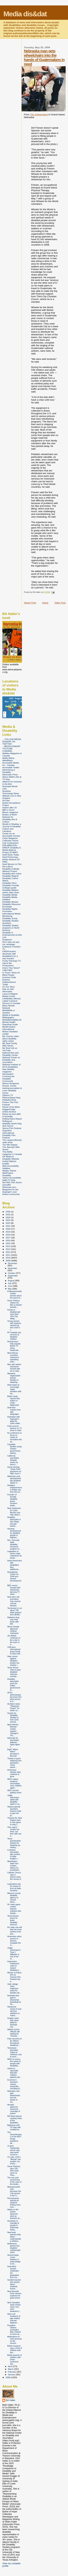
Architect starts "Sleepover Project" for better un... (13, 1707)
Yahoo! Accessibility (11, 1177)
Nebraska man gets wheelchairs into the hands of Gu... (13, 2096)
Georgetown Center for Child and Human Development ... (14, 1577)
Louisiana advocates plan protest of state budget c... (13, 1854)
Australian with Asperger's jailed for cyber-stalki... (14, 1420)
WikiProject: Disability (8, 1174)
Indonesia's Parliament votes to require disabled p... (13, 1965)
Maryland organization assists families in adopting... (13, 1377)
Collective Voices (10, 840)
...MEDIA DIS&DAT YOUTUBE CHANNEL (11, 748)
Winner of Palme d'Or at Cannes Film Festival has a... (14, 1977)
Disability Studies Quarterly (10, 921)
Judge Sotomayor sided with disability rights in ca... (14, 1799)
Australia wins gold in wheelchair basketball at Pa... (14, 1999)
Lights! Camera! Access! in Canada (11, 1002)
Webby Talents (9, 1170)
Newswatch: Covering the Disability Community (8, 1077)
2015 (8, 1243)
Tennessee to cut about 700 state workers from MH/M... (14, 1611)
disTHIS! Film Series (12, 1182)
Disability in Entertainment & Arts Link (12, 934)
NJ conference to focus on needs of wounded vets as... (14, 1437)
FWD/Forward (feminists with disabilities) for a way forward (10, 955)
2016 (8, 1240)
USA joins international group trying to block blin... (14, 1650)
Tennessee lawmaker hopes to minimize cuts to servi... (14, 2052)
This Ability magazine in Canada (12, 1153)
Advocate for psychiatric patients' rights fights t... (13, 1742)
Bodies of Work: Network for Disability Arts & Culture (9, 818)
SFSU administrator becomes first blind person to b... (14, 1697)
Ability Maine (8, 758)
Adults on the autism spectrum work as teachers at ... (14, 2213)
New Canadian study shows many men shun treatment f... (14, 2306)
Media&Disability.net (11, 1020)
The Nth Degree (9, 1144)
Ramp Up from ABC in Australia (11, 1115)
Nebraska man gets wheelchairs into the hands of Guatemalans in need (44, 57)
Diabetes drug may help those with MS (13, 1620)
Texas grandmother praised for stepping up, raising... (14, 1843)
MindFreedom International (8, 1028)
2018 (8, 1234)
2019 (8, 1232)
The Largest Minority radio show (12, 1141)
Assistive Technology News (10, 792)
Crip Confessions (10, 843)
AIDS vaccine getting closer (14, 1791)
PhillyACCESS (9, 1100)
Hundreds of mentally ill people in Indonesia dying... (13, 2225)
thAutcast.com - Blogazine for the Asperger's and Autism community (11, 1190)
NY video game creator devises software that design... (14, 1908)
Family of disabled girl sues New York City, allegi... (13, 1314)
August (11, 1280)
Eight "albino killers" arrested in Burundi (13, 1752)
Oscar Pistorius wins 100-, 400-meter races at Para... (13, 2170)
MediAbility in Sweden (8, 1011)
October (12, 1273)
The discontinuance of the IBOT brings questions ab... (14, 2137)
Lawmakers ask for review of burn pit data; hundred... (14, 1887)
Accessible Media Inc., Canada (10, 764)
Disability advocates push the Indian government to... (13, 1684)
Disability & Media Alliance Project (10, 870)
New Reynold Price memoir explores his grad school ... (14, 2295)
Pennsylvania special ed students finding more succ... (13, 2202)
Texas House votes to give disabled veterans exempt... (14, 1671)
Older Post (60, 602)
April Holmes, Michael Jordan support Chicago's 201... (13, 1729)
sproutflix (6, 1185)
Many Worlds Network (8, 1006)
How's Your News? (11, 968)
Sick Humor (7, 1126)
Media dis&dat (25, 14)
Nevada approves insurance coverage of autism (13, 2109)
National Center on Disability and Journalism (11, 1059)
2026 (8, 1211)
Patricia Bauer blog (11, 1097)
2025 (8, 1214)
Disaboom (7, 939)
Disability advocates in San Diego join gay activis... (14, 1521)
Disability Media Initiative (9, 898)
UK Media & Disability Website (10, 1157)
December (12, 1263)
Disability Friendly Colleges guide (10, 886)
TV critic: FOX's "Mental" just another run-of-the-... (14, 2160)
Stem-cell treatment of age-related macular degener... (13, 2318)
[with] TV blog (8, 1180)
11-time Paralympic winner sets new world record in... (13, 2150)
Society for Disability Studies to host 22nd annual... (12, 1717)
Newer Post (30, 602)
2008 (8, 2377)
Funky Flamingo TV (11, 961)
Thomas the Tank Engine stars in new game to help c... (14, 1821)
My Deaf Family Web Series (9, 1044)
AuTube (6, 800)
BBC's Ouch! (8, 810)
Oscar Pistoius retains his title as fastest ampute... (14, 1303)
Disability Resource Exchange (11, 905)
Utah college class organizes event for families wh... (14, 1988)
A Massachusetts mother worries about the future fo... (14, 1294)
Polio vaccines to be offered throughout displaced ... (14, 2042)
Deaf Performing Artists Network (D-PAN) (11, 859)
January (12, 2374)
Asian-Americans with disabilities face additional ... (14, 1564)
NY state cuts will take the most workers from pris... (14, 1930)
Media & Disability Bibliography (10, 1016)
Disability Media (9, 895)
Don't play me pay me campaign (10, 943)
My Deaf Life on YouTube (9, 1049)
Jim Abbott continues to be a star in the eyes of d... (13, 1640)
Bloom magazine (10, 812)
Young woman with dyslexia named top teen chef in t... (14, 1325)
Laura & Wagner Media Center (10, 995)
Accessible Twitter (10, 767)
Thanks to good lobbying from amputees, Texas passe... (14, 1762)
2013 (8, 1249)
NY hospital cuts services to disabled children (14, 1335)
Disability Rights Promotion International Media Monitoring (11, 912)
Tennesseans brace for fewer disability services (12, 1920)
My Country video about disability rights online (10, 1038)
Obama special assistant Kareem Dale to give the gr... (14, 1811)
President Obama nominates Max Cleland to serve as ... (14, 2329)
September (13, 1276)
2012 (8, 1252)
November (12, 1268)
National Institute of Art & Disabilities (11, 1065)
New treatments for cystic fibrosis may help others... (14, 1511)
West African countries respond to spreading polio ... (13, 1357)
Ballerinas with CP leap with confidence (14, 2127)
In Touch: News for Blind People (11, 973)
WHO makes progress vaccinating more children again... (14, 1783)
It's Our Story (8, 986)
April (10, 2366)
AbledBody (7, 760)
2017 (8, 1237)
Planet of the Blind (11, 1107)
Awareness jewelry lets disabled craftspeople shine (13, 2247)
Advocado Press (10, 774)
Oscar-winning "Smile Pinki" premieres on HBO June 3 (14, 1470)
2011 (8, 1255)
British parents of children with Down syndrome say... (14, 2359)
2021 (8, 1226)
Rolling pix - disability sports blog (12, 1122)
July (10, 1283)
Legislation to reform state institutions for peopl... (14, 1554)
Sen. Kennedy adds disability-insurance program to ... (14, 1544)
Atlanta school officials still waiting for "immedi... (13, 2032)
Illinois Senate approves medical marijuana (13, 1630)
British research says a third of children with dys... (14, 2349)
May (10, 1289)
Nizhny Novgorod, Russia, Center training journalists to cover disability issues (12, 1088)
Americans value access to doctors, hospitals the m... (14, 1940)
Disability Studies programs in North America (10, 927)
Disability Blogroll (10, 876)
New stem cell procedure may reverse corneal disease (13, 1601)
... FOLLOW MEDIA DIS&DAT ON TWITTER (11, 741)
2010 (8, 1257)
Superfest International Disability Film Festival (8, 1134)
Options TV (7, 1095)
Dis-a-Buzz (7, 866)
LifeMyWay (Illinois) (11, 998)
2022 (8, 1223)
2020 (8, 1229)
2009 (8, 1260)
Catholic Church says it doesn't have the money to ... (14, 1876)
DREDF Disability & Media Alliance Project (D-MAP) (11, 849)
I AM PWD (7, 970)
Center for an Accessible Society (11, 834)
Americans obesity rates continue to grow (14, 1773)
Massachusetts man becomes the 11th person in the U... (14, 2191)
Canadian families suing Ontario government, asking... (14, 1448)
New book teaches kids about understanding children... (14, 2236)
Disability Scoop (9, 918)
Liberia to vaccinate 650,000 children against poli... (14, 2072)
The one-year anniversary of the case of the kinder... (14, 2180)
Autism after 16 (9, 807)
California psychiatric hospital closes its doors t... (13, 1460)
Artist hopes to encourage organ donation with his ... (14, 1389)
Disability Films (9, 883)
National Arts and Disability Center (10, 1054)
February (12, 2372)
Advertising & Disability (8, 771)
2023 (8, 1220)
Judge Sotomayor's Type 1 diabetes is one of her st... (13, 1953)
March (11, 2369)
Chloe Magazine (10, 838)
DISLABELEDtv (9, 845)
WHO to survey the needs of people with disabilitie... (13, 2062)
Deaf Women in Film (12, 864)
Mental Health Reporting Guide (10, 1023)
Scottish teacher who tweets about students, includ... (14, 2284)
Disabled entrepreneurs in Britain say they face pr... (14, 1488)
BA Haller (10, 2400)
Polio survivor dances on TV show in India (14, 1428)
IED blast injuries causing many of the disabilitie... (14, 2119)
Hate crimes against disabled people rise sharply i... (13, 1660)
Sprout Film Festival (11, 1128)
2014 (8, 1246)
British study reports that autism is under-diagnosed (13, 1400)
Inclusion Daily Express (9, 978)
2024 (8, 1217)
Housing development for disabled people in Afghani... (14, 1533)
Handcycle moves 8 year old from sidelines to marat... (14, 2011)
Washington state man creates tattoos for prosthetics (13, 1865)
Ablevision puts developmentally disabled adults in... (14, 1479)
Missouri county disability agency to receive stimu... (13, 1897)
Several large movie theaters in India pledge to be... (13, 2259)
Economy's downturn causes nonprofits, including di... (14, 2084)
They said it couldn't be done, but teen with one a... (14, 1831)
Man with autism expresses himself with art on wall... (14, 1367)
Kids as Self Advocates (8, 990)
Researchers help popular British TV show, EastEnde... (13, 1345)
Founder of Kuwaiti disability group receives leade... (12, 1500)
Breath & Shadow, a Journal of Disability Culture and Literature (11, 827)
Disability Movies (10, 902)
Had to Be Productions (8, 964)
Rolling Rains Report (12, 1119)
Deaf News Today (10, 854)
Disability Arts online (11, 873)
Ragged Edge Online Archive (9, 1110)
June (10, 1286)
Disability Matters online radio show (10, 891)
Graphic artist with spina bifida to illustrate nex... (13, 2022)
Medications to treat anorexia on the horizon (14, 2340)
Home (45, 602)
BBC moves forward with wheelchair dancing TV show (13, 1589)
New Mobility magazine (8, 1070)
